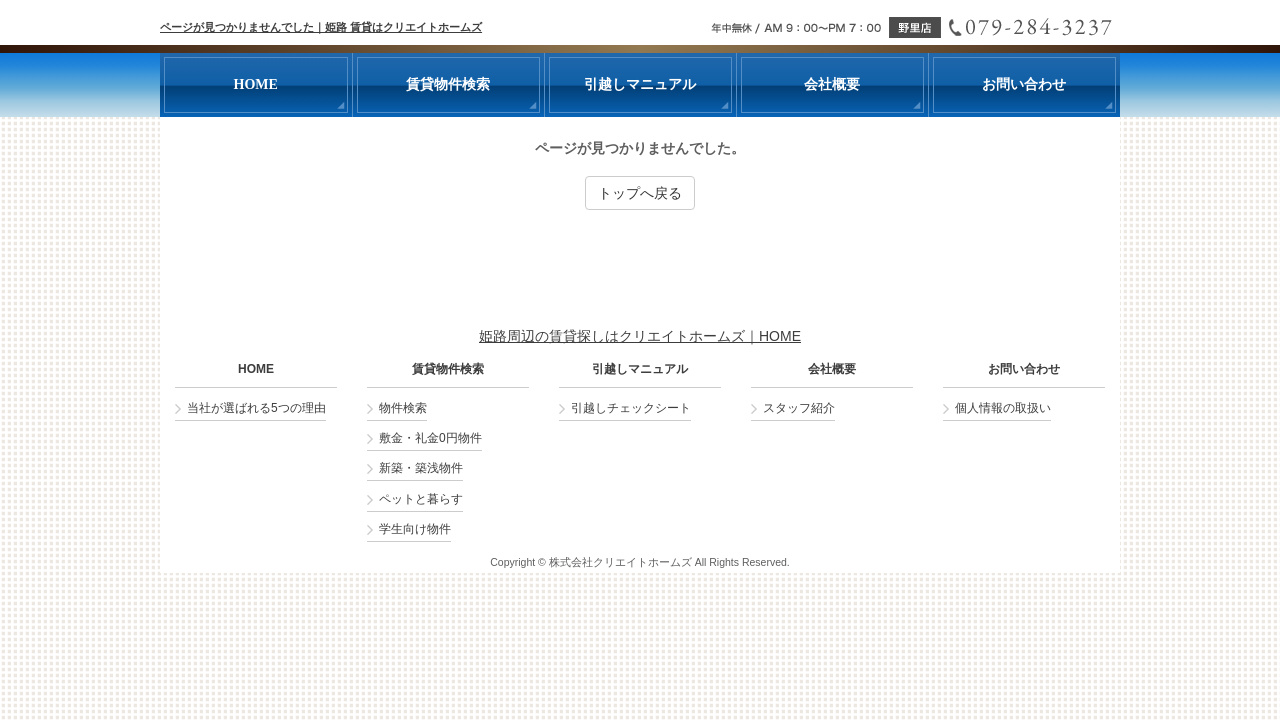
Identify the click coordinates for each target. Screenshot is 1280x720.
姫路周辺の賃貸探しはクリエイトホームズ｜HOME (640, 336)
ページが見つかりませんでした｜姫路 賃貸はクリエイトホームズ (321, 27)
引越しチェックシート (631, 408)
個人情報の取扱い (1003, 408)
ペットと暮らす (421, 499)
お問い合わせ (1024, 369)
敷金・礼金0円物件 (430, 438)
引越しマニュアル (640, 369)
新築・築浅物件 (421, 468)
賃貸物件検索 (448, 369)
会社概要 (832, 369)
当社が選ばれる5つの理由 (256, 408)
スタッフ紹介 (799, 408)
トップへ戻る (640, 193)
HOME (256, 369)
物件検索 (403, 408)
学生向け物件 (415, 529)
